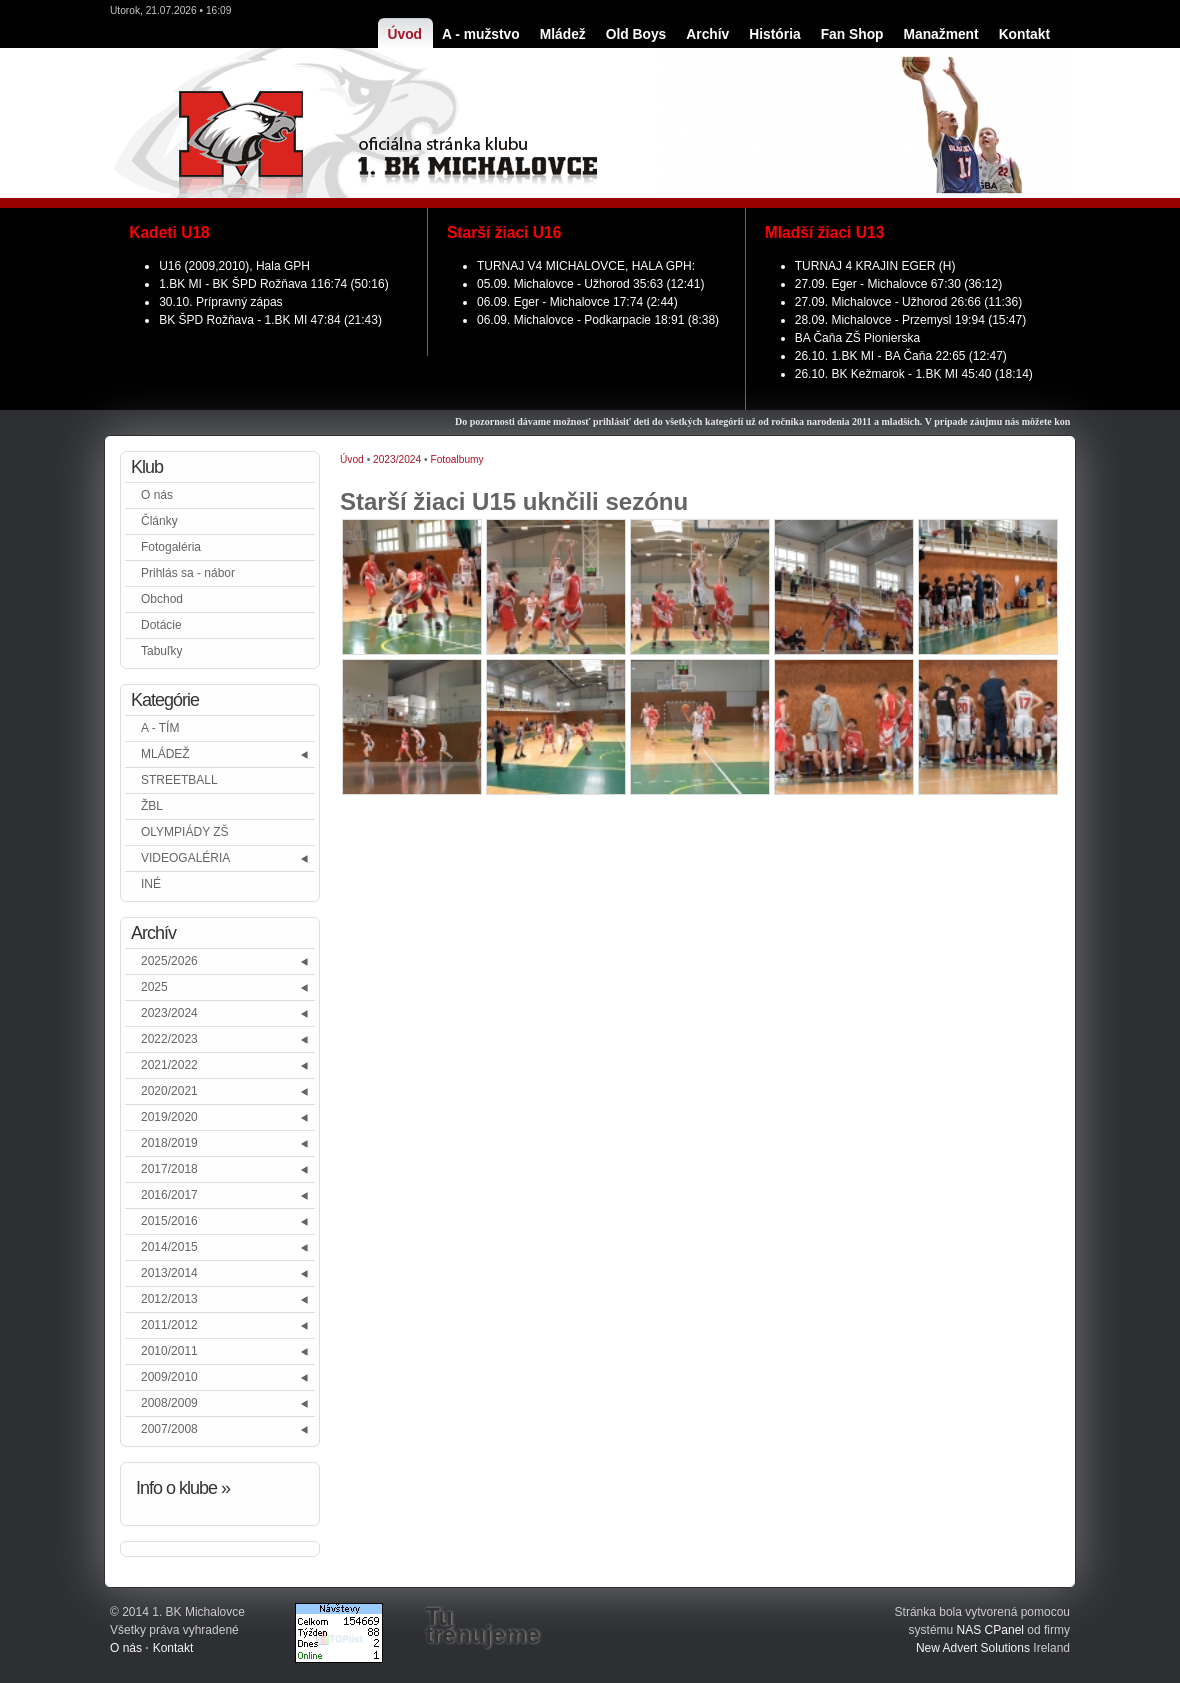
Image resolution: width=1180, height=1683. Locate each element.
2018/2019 (169, 1143)
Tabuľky (162, 651)
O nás (157, 495)
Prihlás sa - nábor (188, 573)
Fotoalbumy (456, 459)
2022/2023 (169, 1039)
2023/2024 (169, 1013)
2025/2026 (169, 961)
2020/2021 (169, 1091)
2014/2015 (169, 1247)
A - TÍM (160, 728)
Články (159, 521)
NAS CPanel (990, 1630)
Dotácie (161, 625)
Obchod (162, 599)
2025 (154, 987)
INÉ (151, 884)
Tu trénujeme (482, 1626)
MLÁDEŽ (165, 754)
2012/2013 (169, 1299)
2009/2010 (169, 1377)
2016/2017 (169, 1195)
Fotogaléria (171, 547)
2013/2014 (169, 1273)
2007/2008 (169, 1429)
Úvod (352, 459)
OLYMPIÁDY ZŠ (185, 832)
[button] (305, 754)
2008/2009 (169, 1403)
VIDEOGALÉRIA (185, 858)
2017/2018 (169, 1169)
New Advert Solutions (973, 1648)
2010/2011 (169, 1351)
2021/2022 (169, 1065)
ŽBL (152, 806)
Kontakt (173, 1648)
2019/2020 (169, 1117)
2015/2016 (169, 1221)
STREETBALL (179, 780)
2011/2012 (169, 1325)
